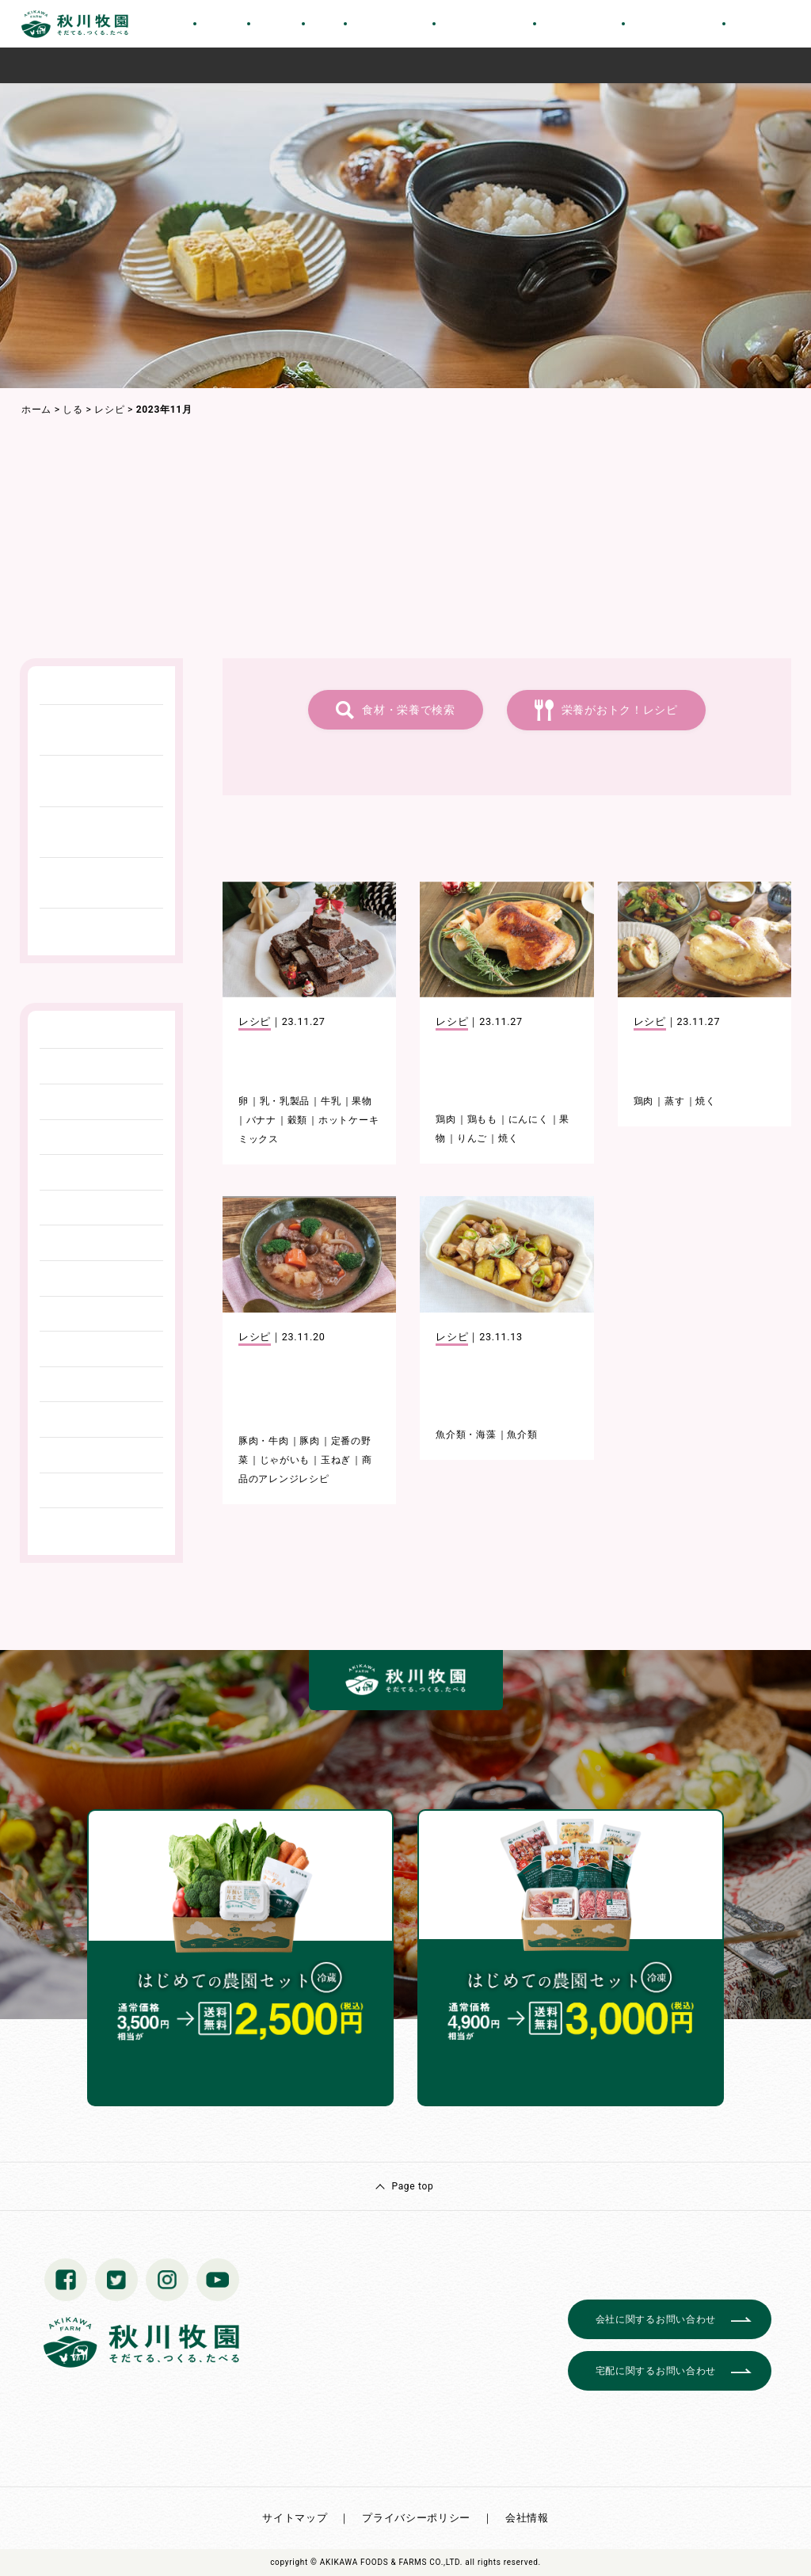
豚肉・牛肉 (263, 1440)
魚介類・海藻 (466, 1434)
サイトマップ (294, 2518)
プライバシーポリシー (416, 2518)
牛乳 (331, 1101)
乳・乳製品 (285, 1101)
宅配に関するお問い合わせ (656, 2370)
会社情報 (527, 2518)
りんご (472, 1138)
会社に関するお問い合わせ (656, 2319)
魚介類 (522, 1434)
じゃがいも (285, 1459)
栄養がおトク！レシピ (620, 709)
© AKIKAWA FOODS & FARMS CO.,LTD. (386, 2562)
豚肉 (309, 1440)
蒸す (674, 1101)
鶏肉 (445, 1119)
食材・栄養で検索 (408, 709)
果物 (361, 1101)
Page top (412, 2186)
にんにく (528, 1119)
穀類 (297, 1120)
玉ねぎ (336, 1459)
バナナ (261, 1120)
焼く (508, 1138)
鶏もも (482, 1119)
